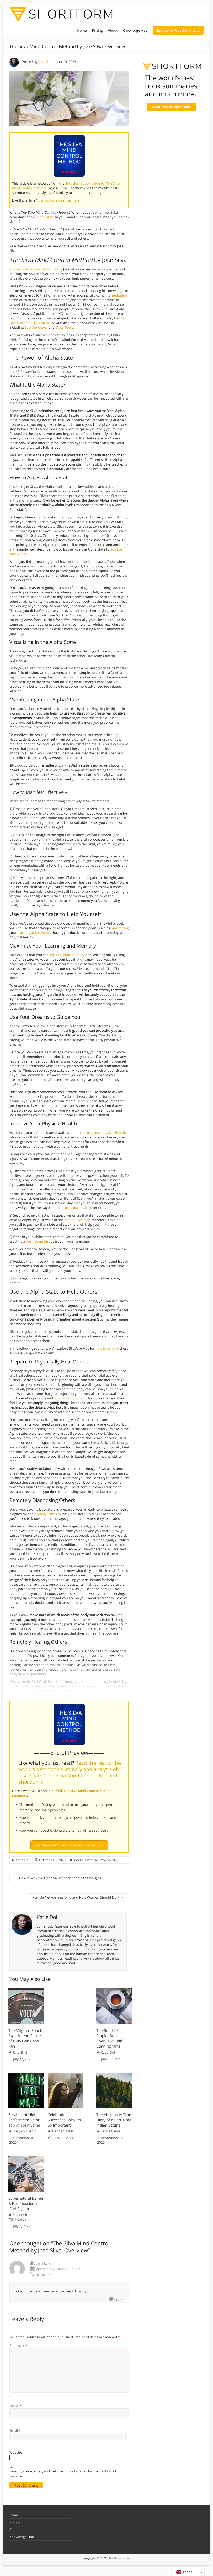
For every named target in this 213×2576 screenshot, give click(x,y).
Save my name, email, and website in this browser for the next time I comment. (62, 2472)
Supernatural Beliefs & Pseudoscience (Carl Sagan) (26, 2201)
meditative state (77, 1220)
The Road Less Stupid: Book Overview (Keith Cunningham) (110, 2036)
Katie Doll (45, 61)
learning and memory (34, 932)
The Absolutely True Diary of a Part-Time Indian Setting (113, 2118)
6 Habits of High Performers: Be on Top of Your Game (24, 2118)
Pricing (97, 30)
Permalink (42, 2272)
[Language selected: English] (189, 2572)
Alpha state (45, 217)
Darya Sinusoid (24, 2129)
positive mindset (39, 1241)
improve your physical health (102, 1132)
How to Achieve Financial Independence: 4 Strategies (58, 1876)
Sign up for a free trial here (59, 200)
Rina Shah (20, 2050)
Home (82, 30)
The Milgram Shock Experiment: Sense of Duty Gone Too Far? (25, 2036)
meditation (119, 295)
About (113, 30)
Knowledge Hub (135, 30)
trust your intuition (69, 1398)
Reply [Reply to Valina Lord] (118, 2297)
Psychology (108, 1858)
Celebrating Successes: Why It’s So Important (64, 2118)
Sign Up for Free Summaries (178, 30)
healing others (45, 1514)
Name (15, 2404)
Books (79, 1858)
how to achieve (107, 1348)
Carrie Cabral (111, 2129)
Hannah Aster (63, 2129)
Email (15, 2428)
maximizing (120, 928)
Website (15, 2450)
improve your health (73, 1207)
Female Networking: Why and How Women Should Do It (78, 1895)
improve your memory (67, 955)
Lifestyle (91, 1858)
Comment (18, 2343)
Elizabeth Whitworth (18, 2215)
